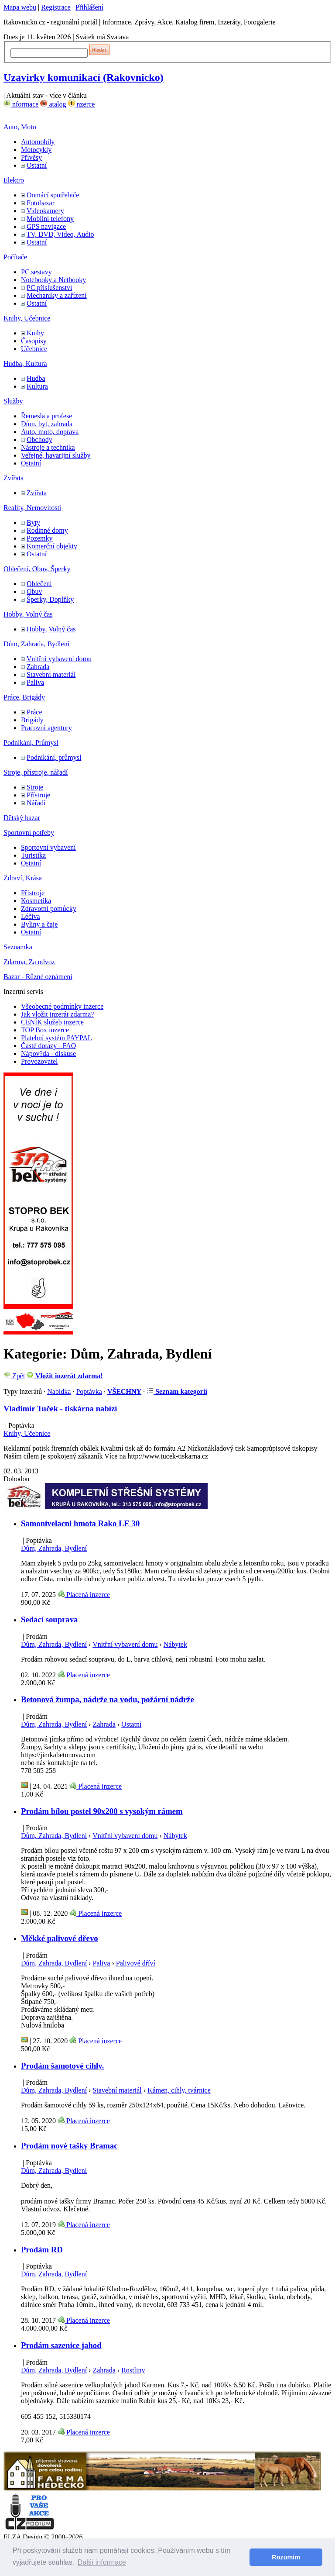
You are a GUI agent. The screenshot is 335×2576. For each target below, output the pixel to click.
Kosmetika (36, 900)
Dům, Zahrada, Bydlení (36, 644)
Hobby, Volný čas (28, 614)
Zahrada (38, 666)
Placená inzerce (84, 1594)
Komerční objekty (52, 546)
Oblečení (39, 583)
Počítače (15, 257)
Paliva (35, 682)
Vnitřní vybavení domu (59, 658)
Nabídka (59, 1391)
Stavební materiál (51, 674)
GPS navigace (46, 226)
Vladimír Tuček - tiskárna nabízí (60, 1408)
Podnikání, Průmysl (30, 742)
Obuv (34, 591)
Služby (13, 401)
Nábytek (175, 1644)
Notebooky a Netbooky (53, 279)
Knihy (35, 333)
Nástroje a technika (48, 447)
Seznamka (17, 947)
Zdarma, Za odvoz (29, 962)
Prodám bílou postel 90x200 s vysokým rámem (102, 1811)
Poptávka (89, 1391)
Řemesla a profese (46, 416)
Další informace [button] (102, 2562)
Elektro (13, 180)
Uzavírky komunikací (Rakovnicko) (83, 77)
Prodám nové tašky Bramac (69, 2145)
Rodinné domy (47, 530)
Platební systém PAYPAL (56, 1037)
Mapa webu (19, 7)
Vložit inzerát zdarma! (65, 1375)
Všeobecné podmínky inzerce (62, 1006)
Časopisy (34, 341)
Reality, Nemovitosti (32, 507)
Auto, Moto (19, 127)
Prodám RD (42, 2249)
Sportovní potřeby (28, 832)
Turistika (33, 855)
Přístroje (38, 795)
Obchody (39, 439)
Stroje (35, 787)
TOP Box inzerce (45, 1030)
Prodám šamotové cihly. (62, 2065)
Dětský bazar (21, 817)
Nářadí (36, 803)
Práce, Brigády (24, 697)
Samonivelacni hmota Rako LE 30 (80, 1523)
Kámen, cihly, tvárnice (179, 2090)
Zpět (14, 1375)
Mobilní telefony (50, 218)
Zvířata (13, 478)
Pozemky (40, 538)
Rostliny (133, 2370)
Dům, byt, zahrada (46, 424)
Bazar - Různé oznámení (37, 976)
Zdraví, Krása (22, 878)
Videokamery (45, 210)
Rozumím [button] (286, 2557)
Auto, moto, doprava (50, 431)
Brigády (32, 720)
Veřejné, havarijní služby (56, 455)
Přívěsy (31, 157)
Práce (34, 712)
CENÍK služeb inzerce (52, 1022)
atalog (53, 104)
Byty (33, 522)
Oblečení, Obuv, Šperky (37, 568)
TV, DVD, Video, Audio (60, 234)
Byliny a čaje (39, 924)
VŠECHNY (124, 1391)
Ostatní (37, 165)
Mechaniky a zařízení (57, 295)
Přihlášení (89, 7)
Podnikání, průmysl (54, 757)
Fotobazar (41, 203)
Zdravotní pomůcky (48, 908)
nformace (20, 104)
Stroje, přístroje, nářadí (35, 772)
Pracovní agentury (46, 727)
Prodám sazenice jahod (61, 2345)
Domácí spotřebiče (53, 195)
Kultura (37, 386)
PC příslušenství (49, 287)
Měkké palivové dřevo (59, 1938)
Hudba (36, 378)
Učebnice (34, 348)
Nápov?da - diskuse (48, 1053)
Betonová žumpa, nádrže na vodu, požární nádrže (107, 1699)
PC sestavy (36, 272)
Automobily (38, 141)
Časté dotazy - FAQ (48, 1045)
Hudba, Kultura (25, 363)
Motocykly (36, 149)
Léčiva (30, 916)
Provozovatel (39, 1061)
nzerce (81, 104)
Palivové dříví (135, 1963)
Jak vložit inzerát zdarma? (57, 1014)
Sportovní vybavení (48, 847)
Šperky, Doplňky (50, 599)
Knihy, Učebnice (26, 318)
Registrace (56, 7)
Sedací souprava (49, 1619)
